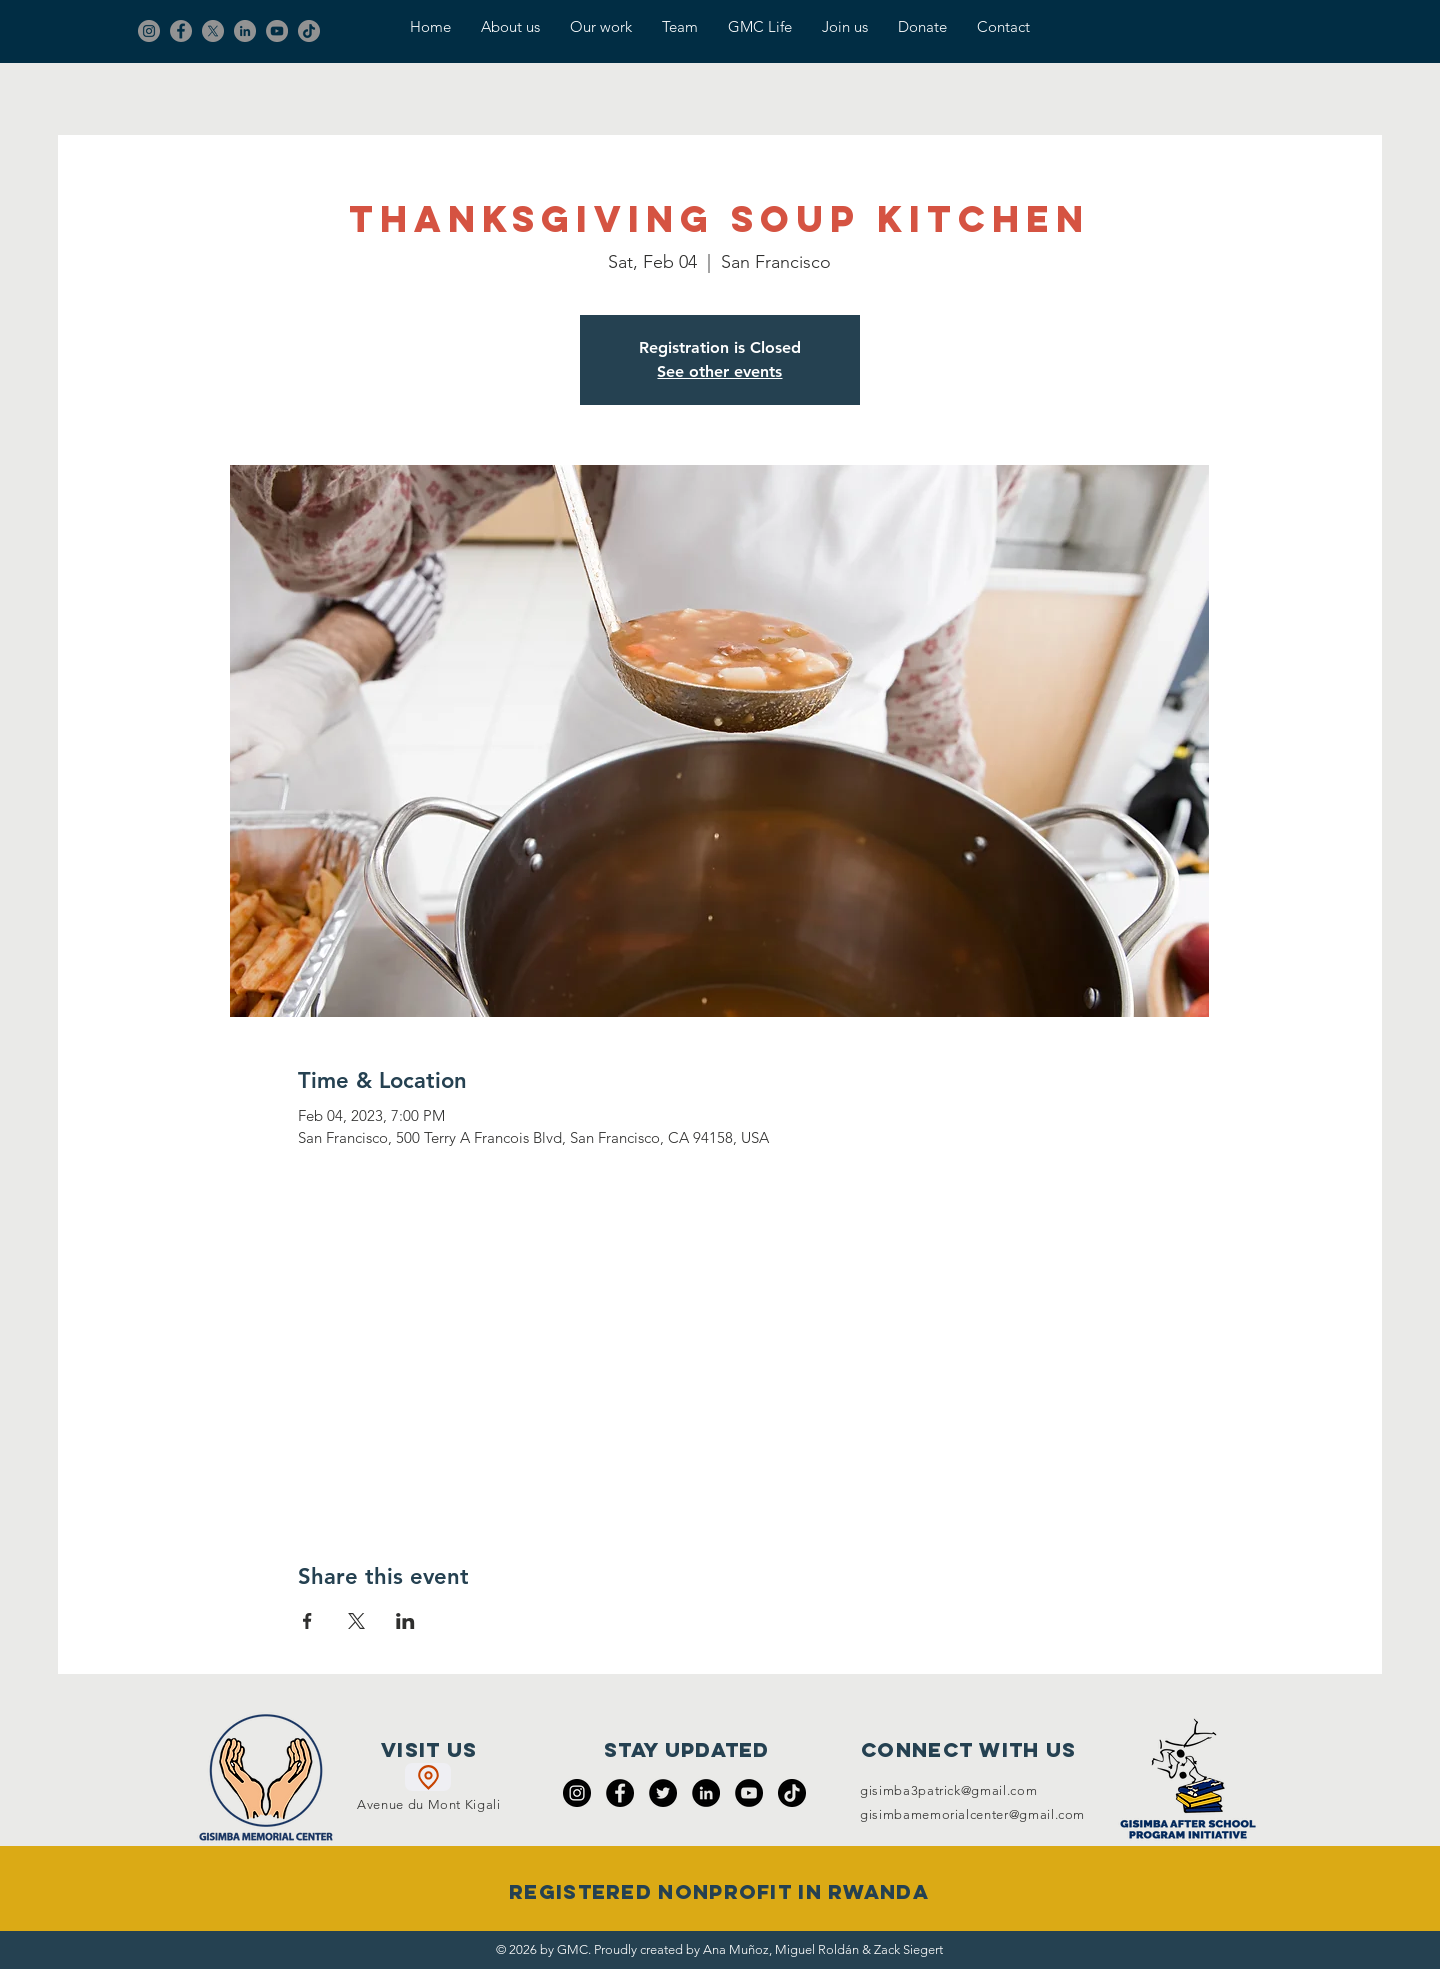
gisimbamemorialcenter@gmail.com (972, 1814)
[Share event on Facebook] (307, 1621)
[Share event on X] (356, 1621)
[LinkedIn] (245, 31)
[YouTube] (277, 31)
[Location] (428, 1777)
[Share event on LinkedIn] (405, 1621)
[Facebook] (181, 31)
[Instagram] (149, 31)
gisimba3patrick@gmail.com (948, 1790)
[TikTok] (309, 31)
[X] (213, 31)
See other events (719, 371)
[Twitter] (663, 1793)
